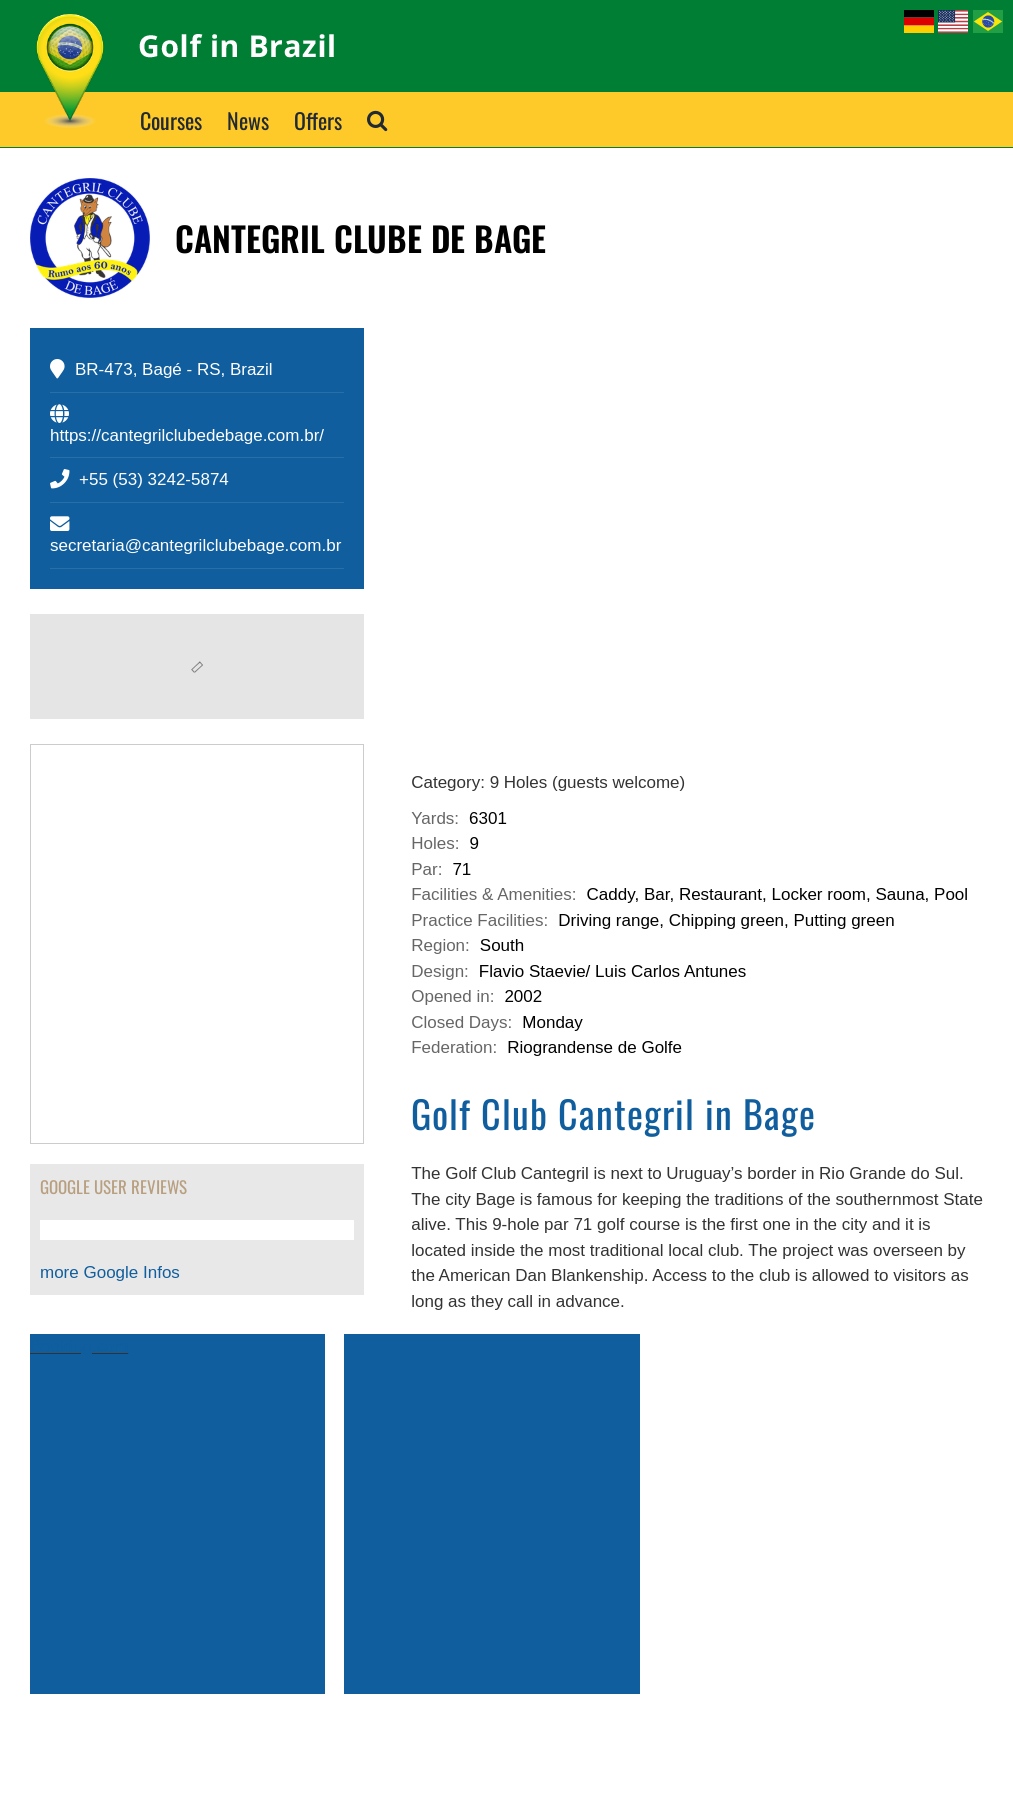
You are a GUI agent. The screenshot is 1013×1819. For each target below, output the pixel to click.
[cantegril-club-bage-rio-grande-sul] (697, 519)
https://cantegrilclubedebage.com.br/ (187, 435)
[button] (377, 119)
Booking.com (79, 1346)
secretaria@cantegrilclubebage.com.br (195, 545)
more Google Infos (110, 1272)
